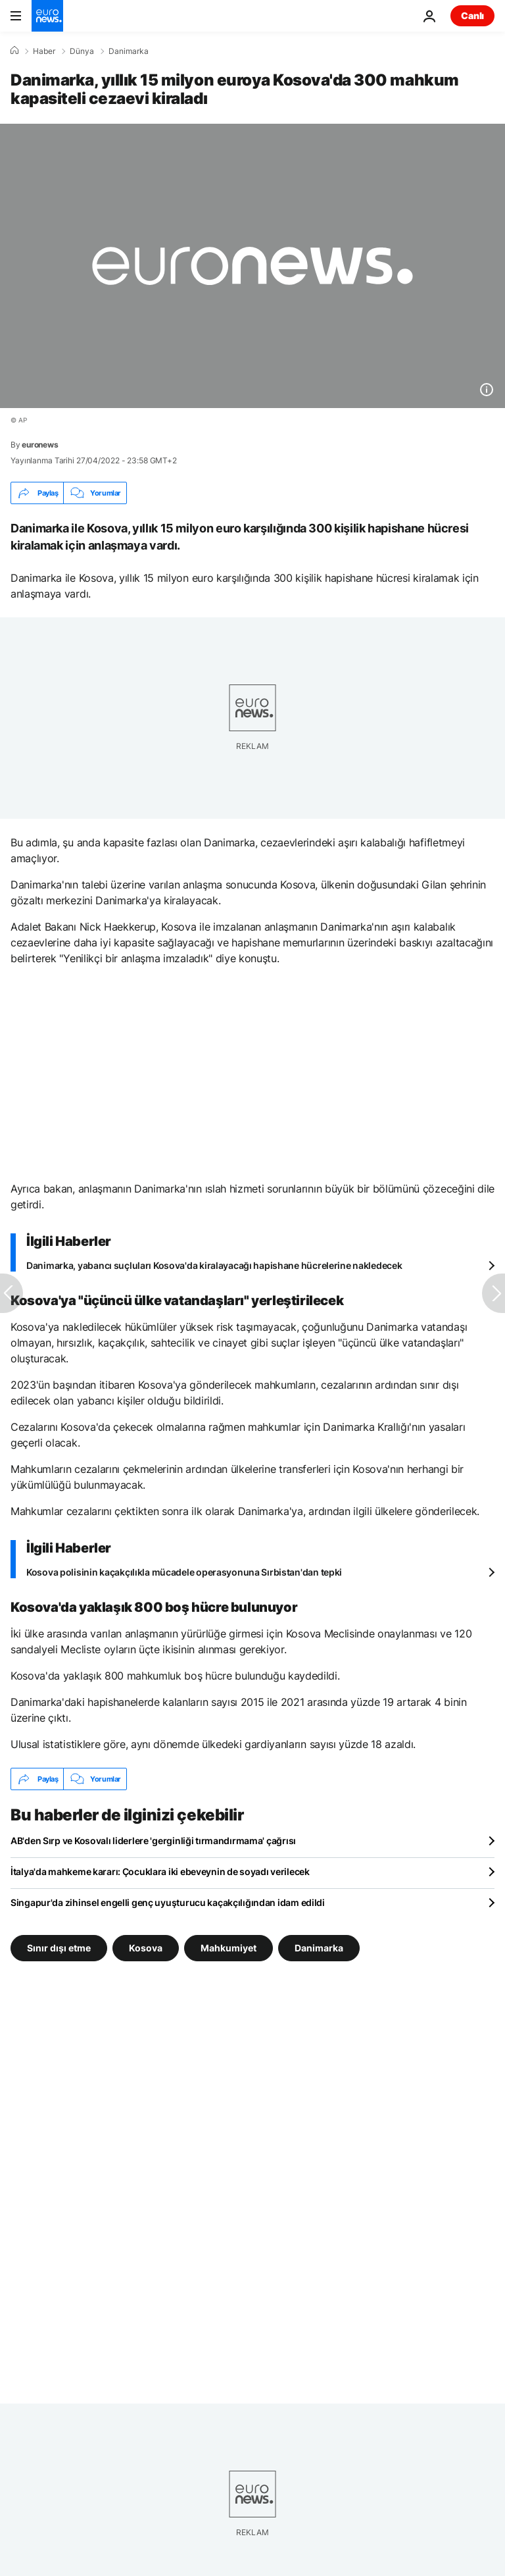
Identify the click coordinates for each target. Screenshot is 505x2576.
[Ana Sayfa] (14, 50)
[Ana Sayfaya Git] (47, 16)
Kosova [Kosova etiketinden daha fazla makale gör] (145, 1947)
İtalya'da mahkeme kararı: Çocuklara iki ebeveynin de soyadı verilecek (160, 1871)
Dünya (82, 51)
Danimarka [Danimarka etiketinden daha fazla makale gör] (319, 1947)
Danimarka (128, 51)
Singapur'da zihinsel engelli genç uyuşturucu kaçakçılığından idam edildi (168, 1902)
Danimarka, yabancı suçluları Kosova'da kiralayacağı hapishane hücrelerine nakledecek (214, 1265)
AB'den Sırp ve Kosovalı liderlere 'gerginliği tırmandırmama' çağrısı (153, 1840)
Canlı (472, 15)
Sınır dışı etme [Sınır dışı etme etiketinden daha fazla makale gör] (59, 1947)
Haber (44, 51)
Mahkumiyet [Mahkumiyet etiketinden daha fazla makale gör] (228, 1947)
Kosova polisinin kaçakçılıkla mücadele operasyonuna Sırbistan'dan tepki (184, 1572)
